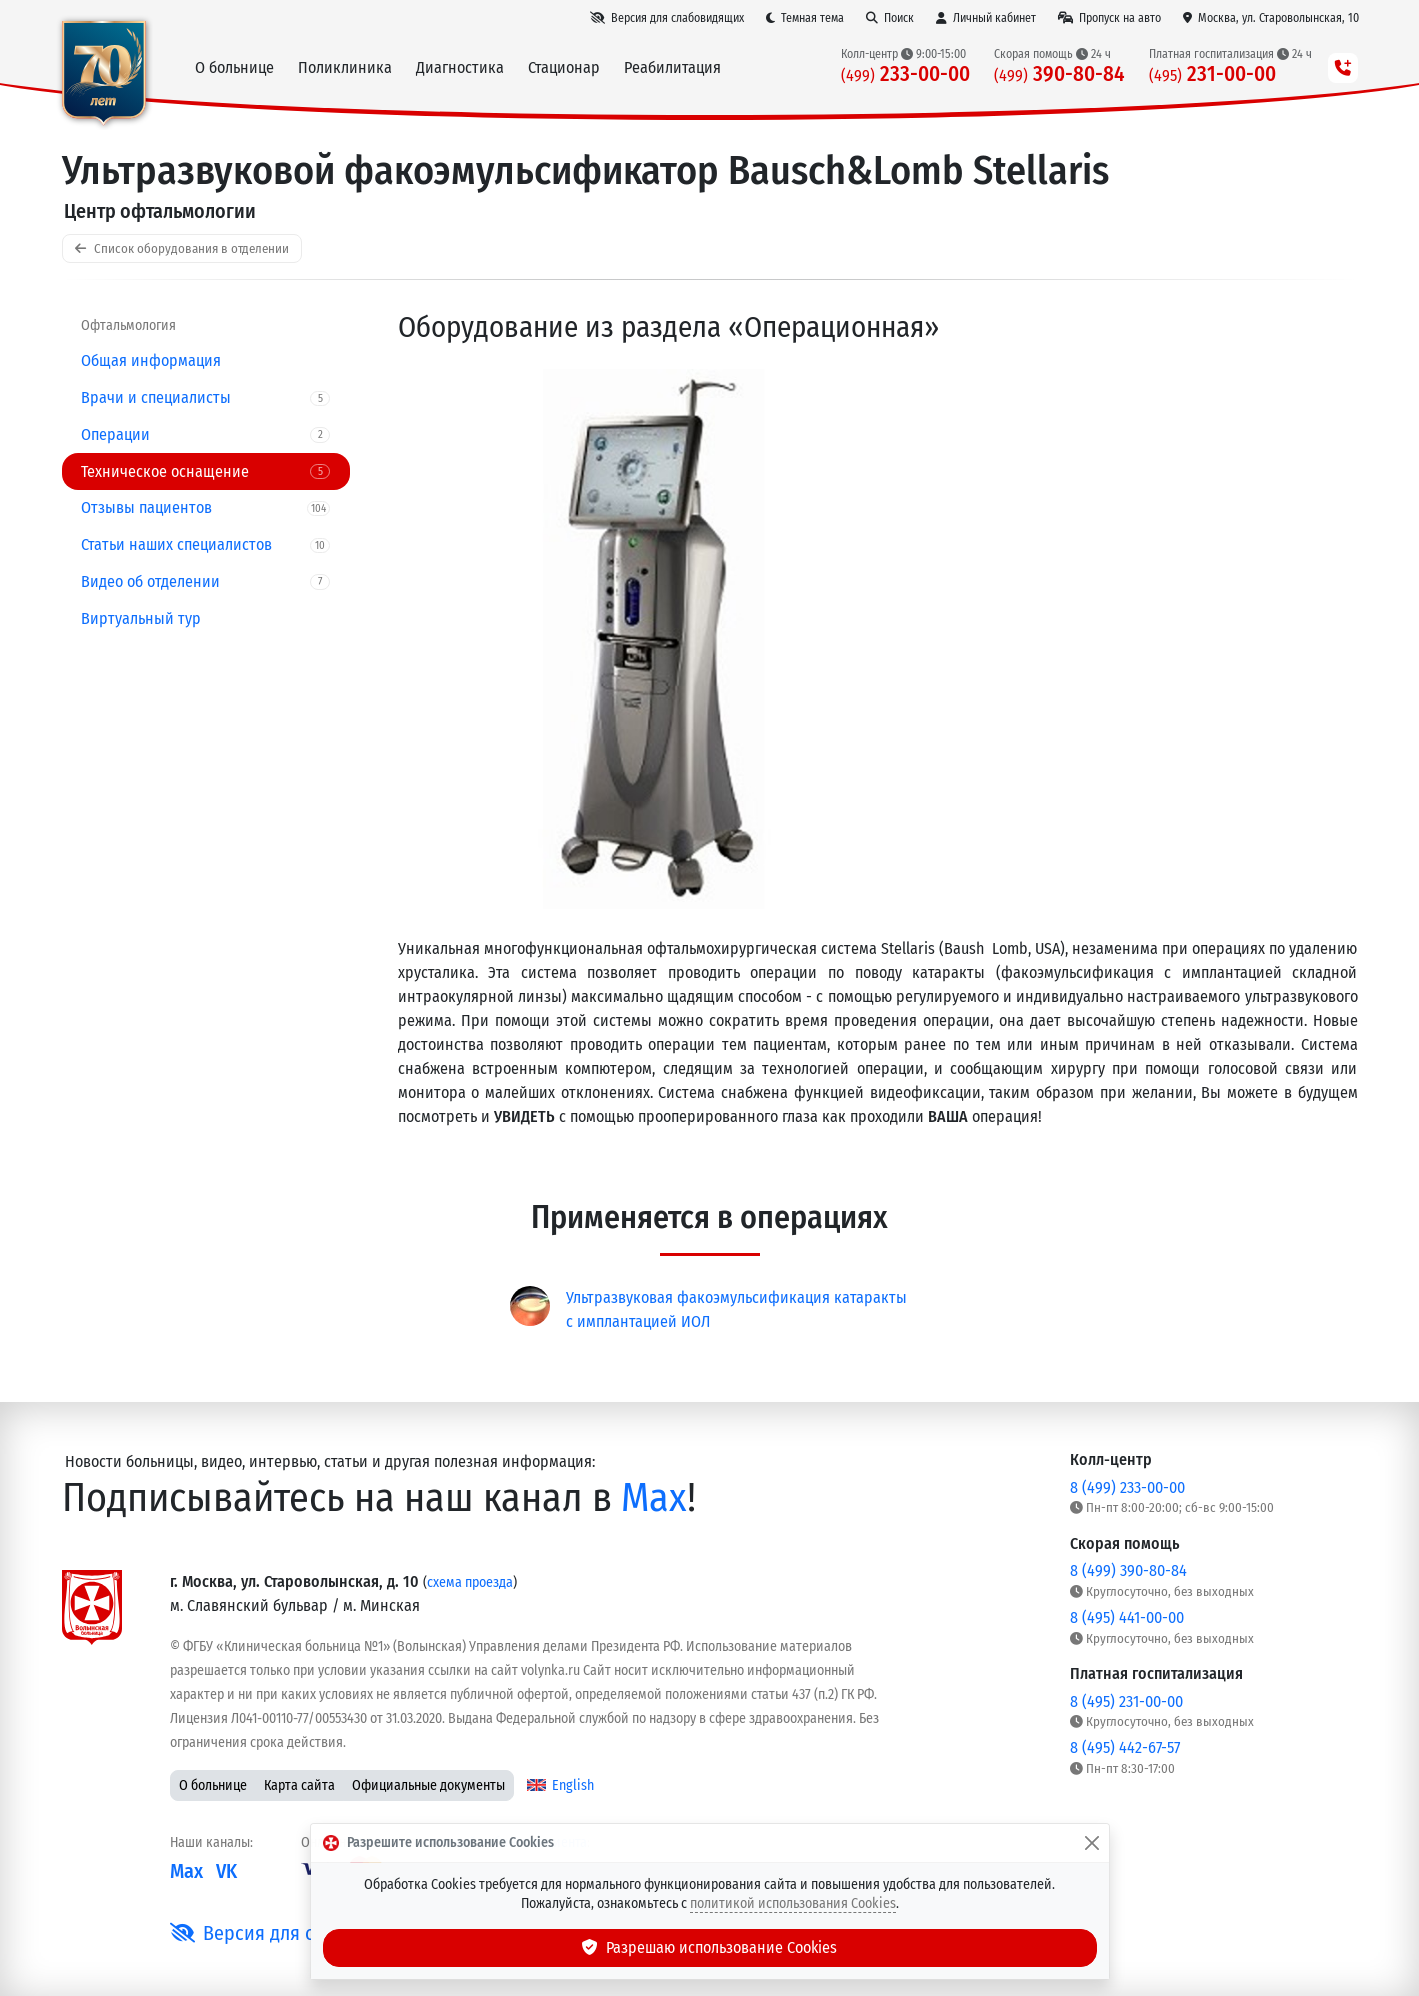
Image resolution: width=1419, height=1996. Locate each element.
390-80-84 (1059, 74)
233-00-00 (905, 74)
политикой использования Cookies (793, 1903)
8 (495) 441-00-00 (1127, 1617)
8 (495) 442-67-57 (1125, 1747)
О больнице (213, 1785)
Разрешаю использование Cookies (710, 1947)
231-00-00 (1212, 74)
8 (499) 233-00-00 (1127, 1487)
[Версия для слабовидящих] (667, 18)
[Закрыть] (1092, 1843)
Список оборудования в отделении (182, 248)
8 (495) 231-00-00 (1126, 1701)
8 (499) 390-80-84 (1128, 1570)
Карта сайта (299, 1785)
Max (654, 1498)
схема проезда (470, 1582)
